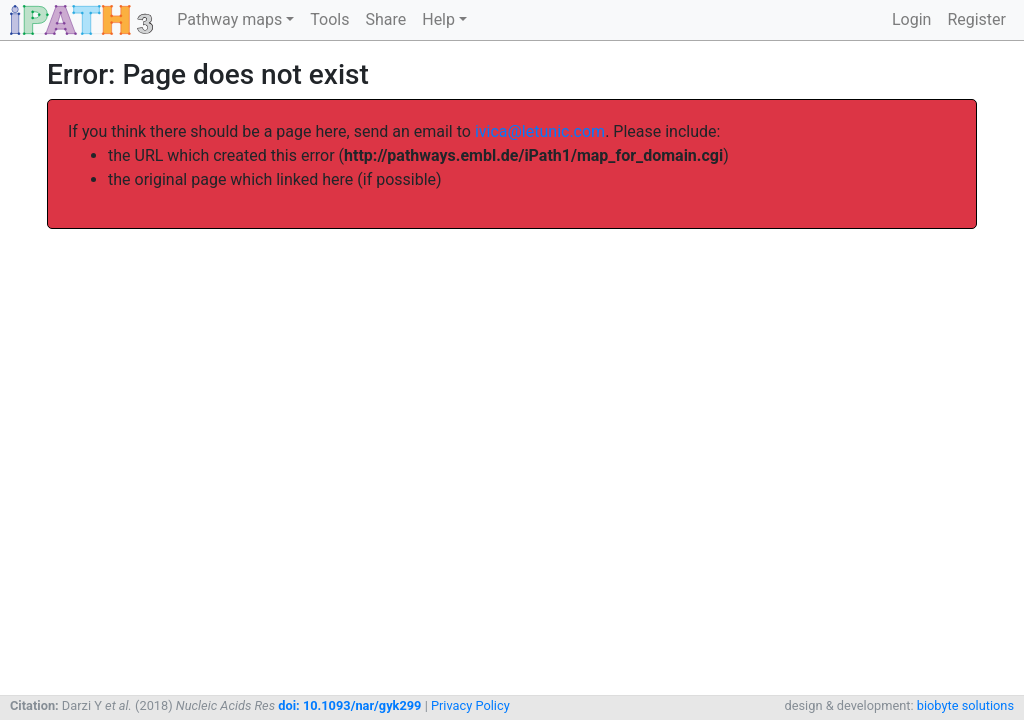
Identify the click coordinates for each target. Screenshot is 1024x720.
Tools (329, 19)
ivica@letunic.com (540, 131)
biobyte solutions (965, 705)
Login (911, 19)
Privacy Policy (470, 705)
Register (976, 19)
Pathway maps (229, 19)
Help (438, 19)
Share (385, 19)
